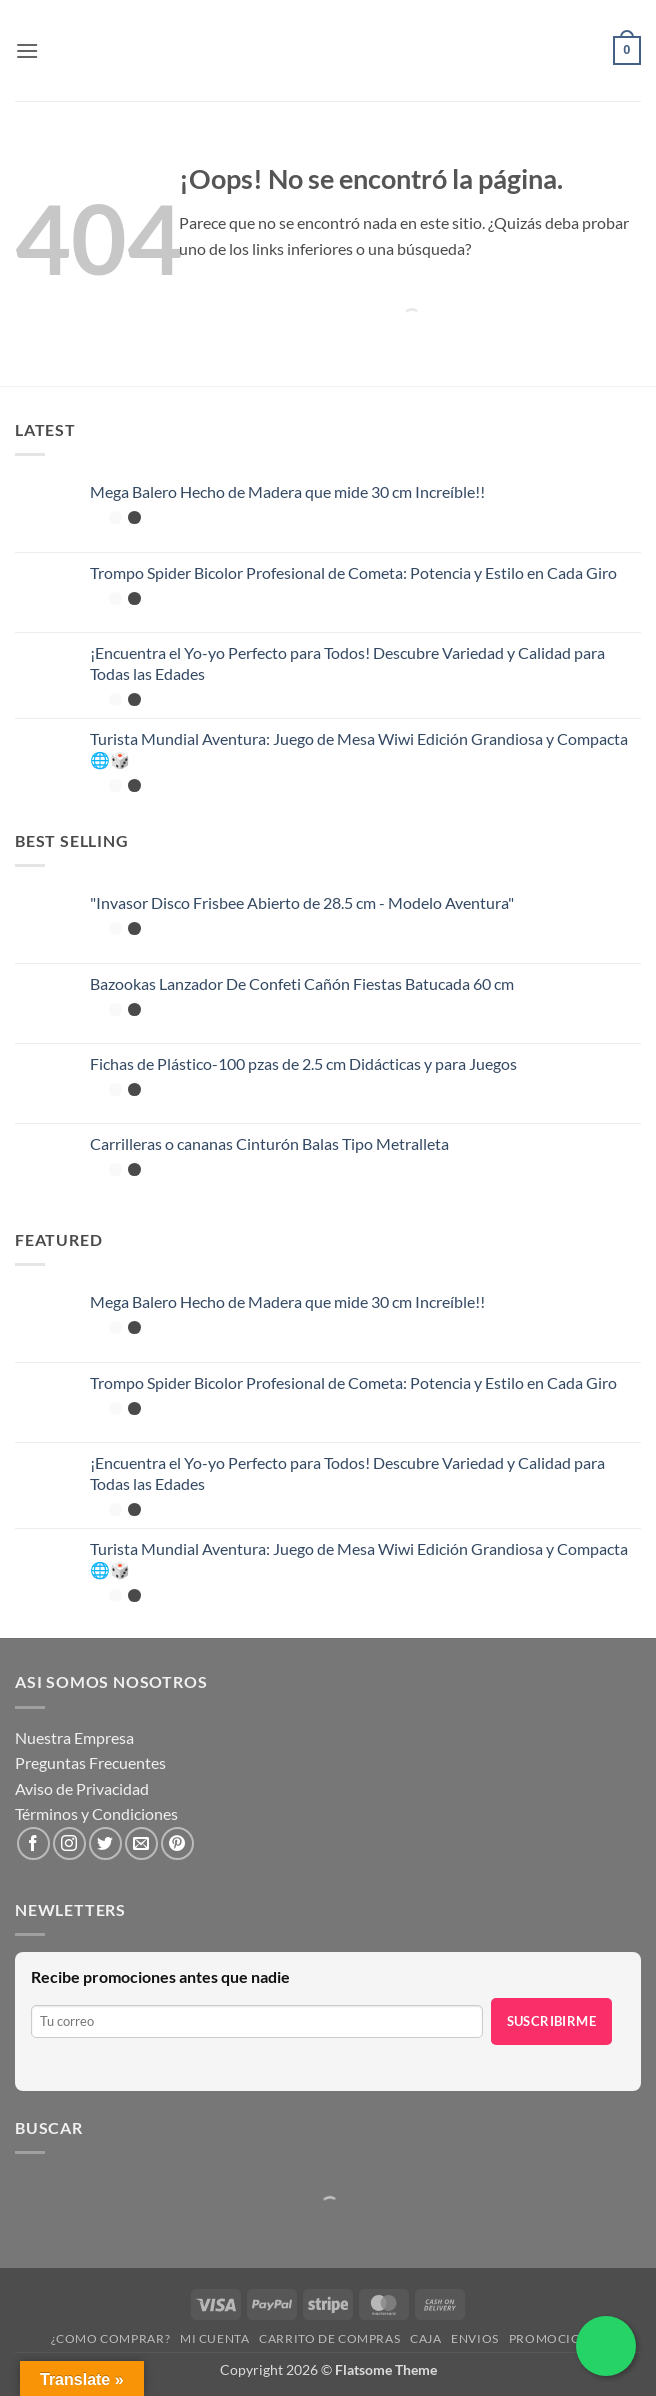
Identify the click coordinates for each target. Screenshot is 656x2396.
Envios (475, 2338)
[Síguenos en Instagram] (69, 1843)
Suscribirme (551, 2021)
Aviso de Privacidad (82, 1788)
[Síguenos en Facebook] (33, 1843)
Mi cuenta (215, 2338)
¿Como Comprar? (111, 2338)
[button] (27, 50)
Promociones (557, 2338)
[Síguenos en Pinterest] (177, 1843)
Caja (425, 2338)
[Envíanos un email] (141, 1843)
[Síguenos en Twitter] (105, 1843)
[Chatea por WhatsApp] (606, 2346)
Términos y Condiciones (96, 1813)
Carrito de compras (329, 2338)
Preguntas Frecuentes (90, 1762)
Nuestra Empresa (74, 1737)
